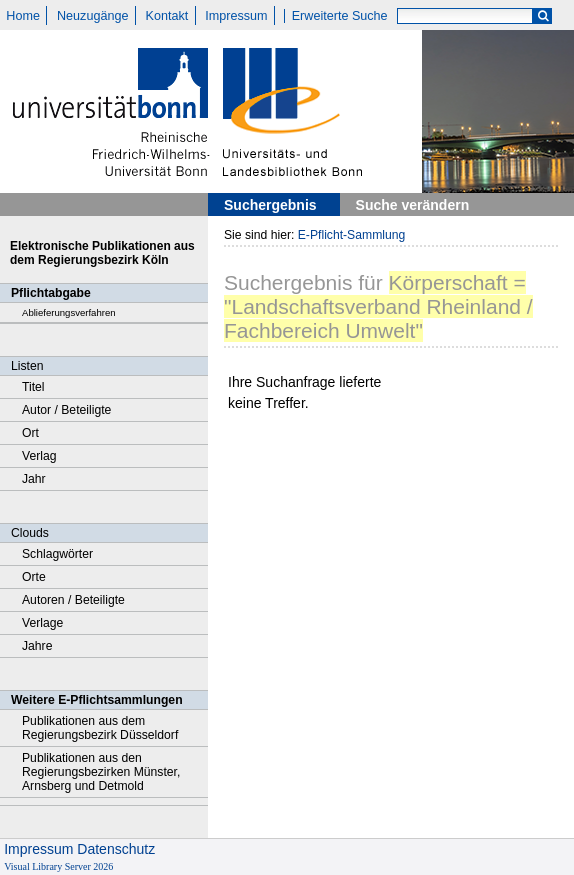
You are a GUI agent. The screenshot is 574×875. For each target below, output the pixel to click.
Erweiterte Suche (340, 16)
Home (23, 16)
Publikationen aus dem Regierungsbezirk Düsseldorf (100, 728)
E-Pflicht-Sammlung (352, 235)
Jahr (34, 479)
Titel (33, 387)
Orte (34, 577)
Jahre (37, 646)
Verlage (42, 623)
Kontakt (167, 16)
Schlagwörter (57, 554)
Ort (30, 433)
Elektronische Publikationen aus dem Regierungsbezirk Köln (102, 253)
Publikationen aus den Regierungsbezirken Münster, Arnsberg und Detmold (101, 772)
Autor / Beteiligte (66, 410)
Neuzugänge (92, 16)
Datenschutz (116, 849)
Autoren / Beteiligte (73, 600)
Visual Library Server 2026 (58, 866)
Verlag (39, 456)
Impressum (236, 16)
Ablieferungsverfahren (69, 312)
